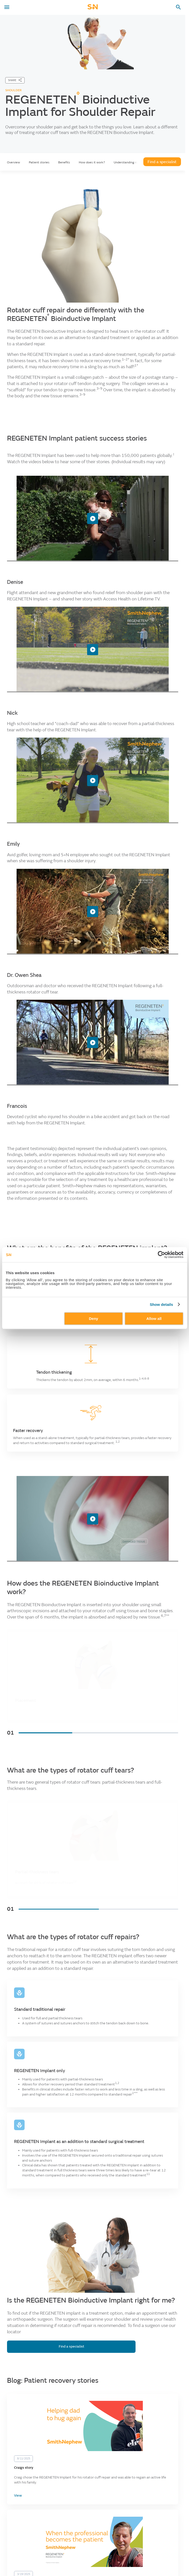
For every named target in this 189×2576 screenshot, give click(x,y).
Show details (161, 1304)
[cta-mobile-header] (93, 8)
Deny (93, 1318)
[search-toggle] (178, 7)
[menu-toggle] (7, 7)
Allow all (154, 1318)
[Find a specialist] (71, 2339)
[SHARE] (15, 80)
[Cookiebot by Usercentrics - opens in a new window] (161, 1254)
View (18, 2488)
